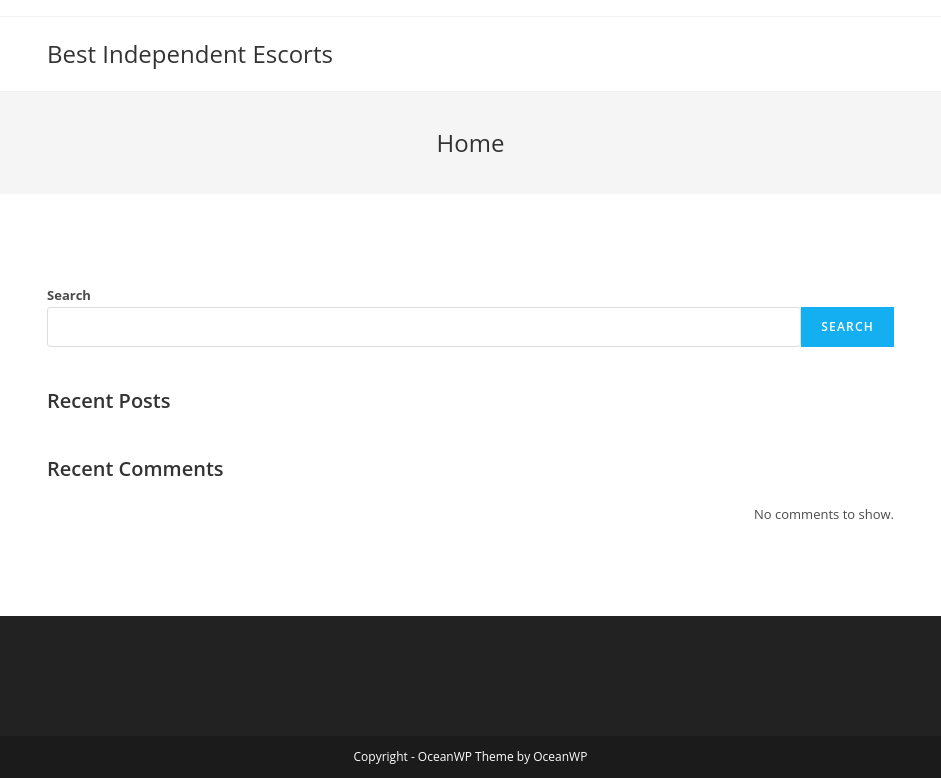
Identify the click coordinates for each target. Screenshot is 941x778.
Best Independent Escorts (190, 53)
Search (69, 295)
